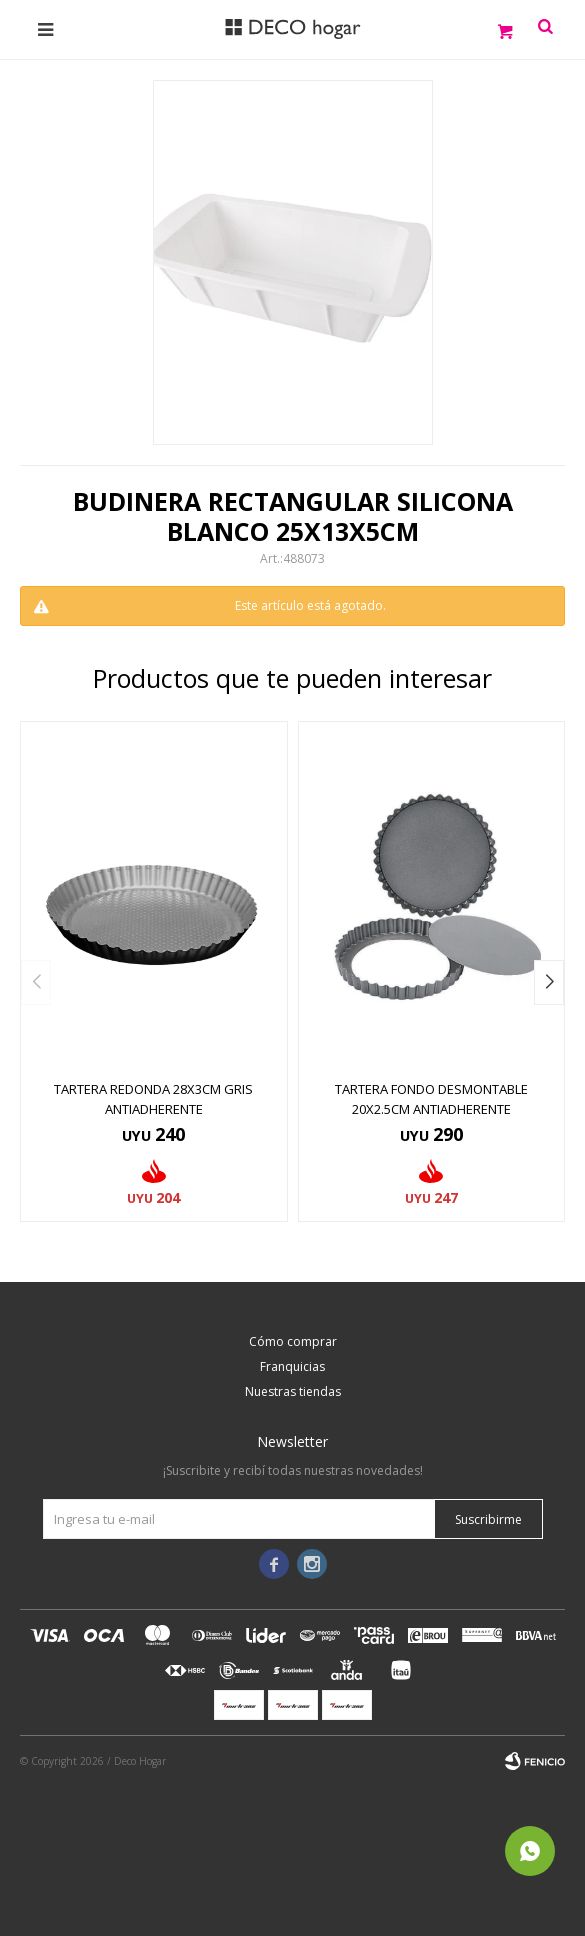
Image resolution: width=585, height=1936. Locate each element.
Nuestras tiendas (293, 1391)
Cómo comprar (293, 1341)
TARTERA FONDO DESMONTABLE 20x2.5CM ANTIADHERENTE (431, 1099)
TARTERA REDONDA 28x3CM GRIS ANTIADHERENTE (153, 1099)
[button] (549, 982)
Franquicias (292, 1366)
